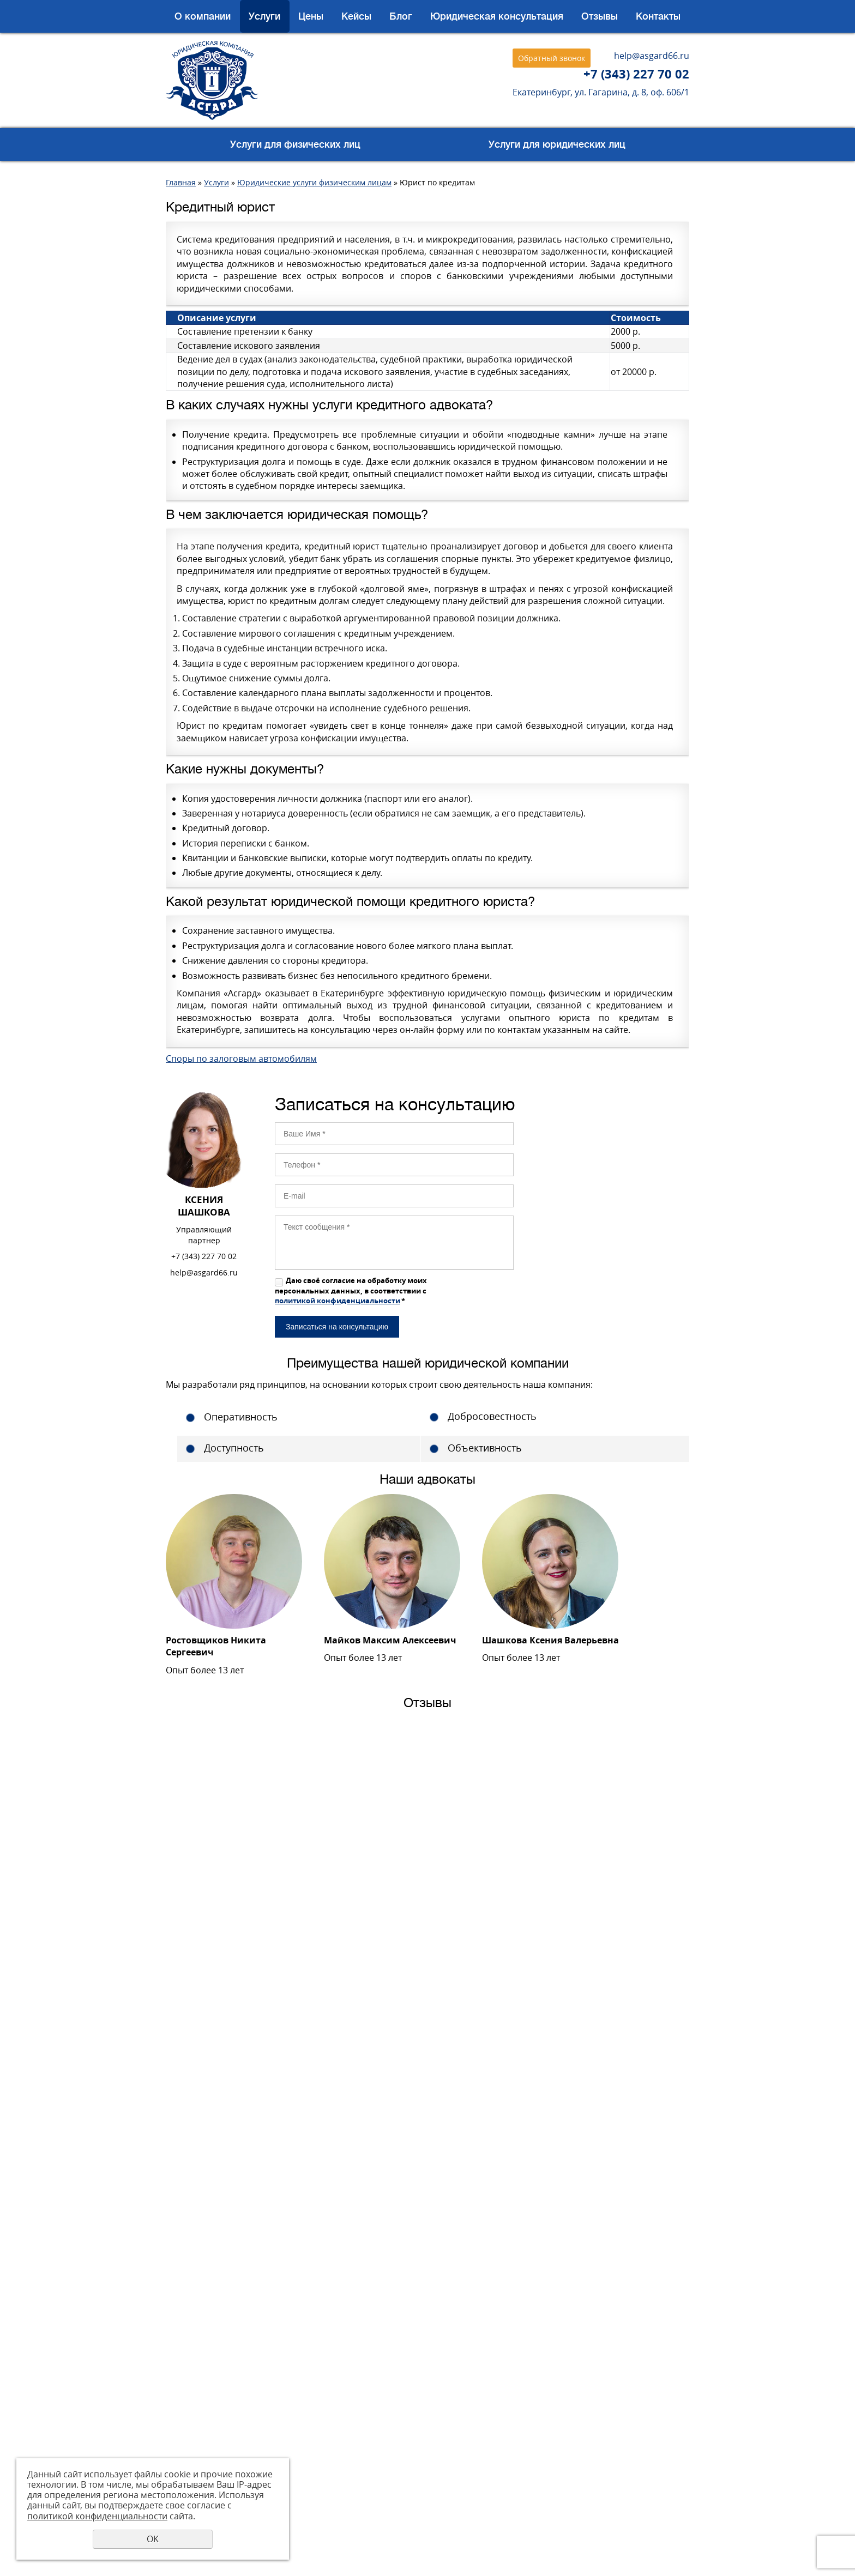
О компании (202, 16)
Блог (400, 16)
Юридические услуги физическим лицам (314, 182)
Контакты (658, 16)
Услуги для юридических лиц (557, 144)
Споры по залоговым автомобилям (241, 1059)
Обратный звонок (551, 58)
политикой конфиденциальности (337, 1300)
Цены (310, 16)
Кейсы (356, 16)
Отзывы (599, 16)
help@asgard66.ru (651, 56)
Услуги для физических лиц (295, 144)
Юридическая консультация (496, 16)
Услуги (264, 16)
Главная (181, 182)
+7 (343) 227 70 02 (636, 73)
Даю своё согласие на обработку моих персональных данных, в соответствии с (351, 1290)
